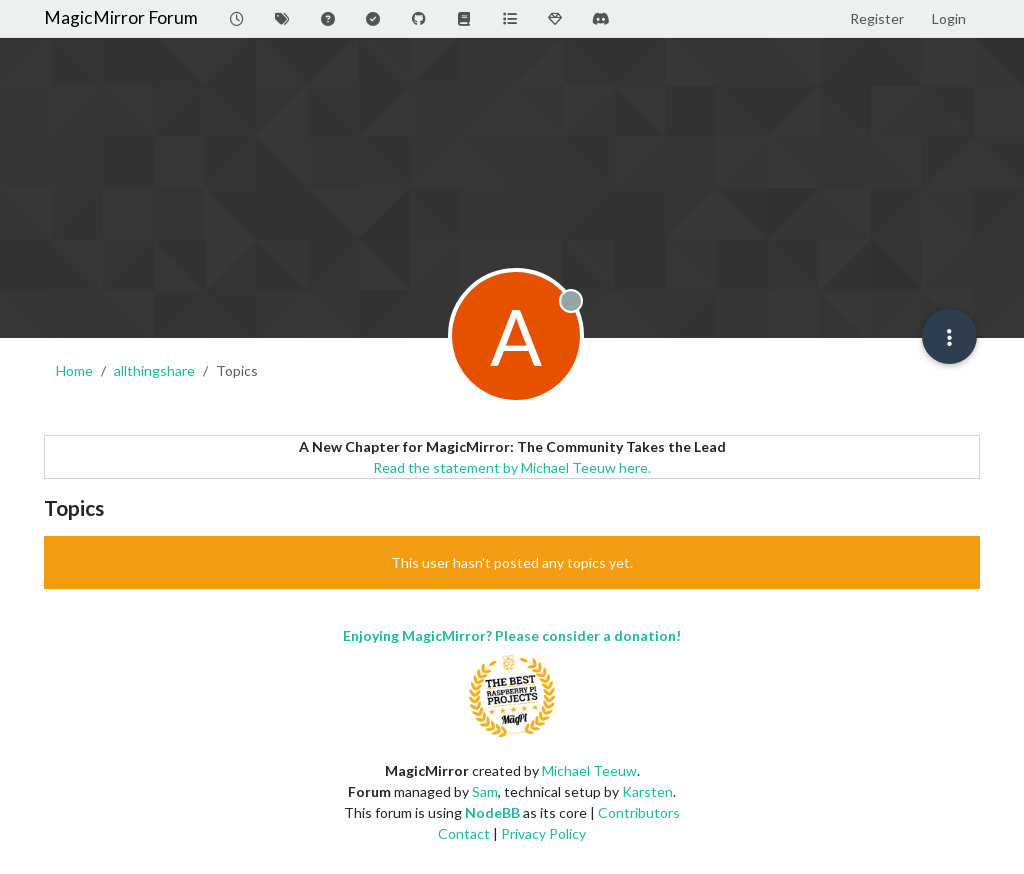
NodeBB (492, 812)
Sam (485, 791)
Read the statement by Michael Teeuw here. (512, 467)
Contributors (639, 812)
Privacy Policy (543, 833)
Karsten (647, 791)
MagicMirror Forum (121, 17)
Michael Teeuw (589, 770)
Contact (464, 833)
